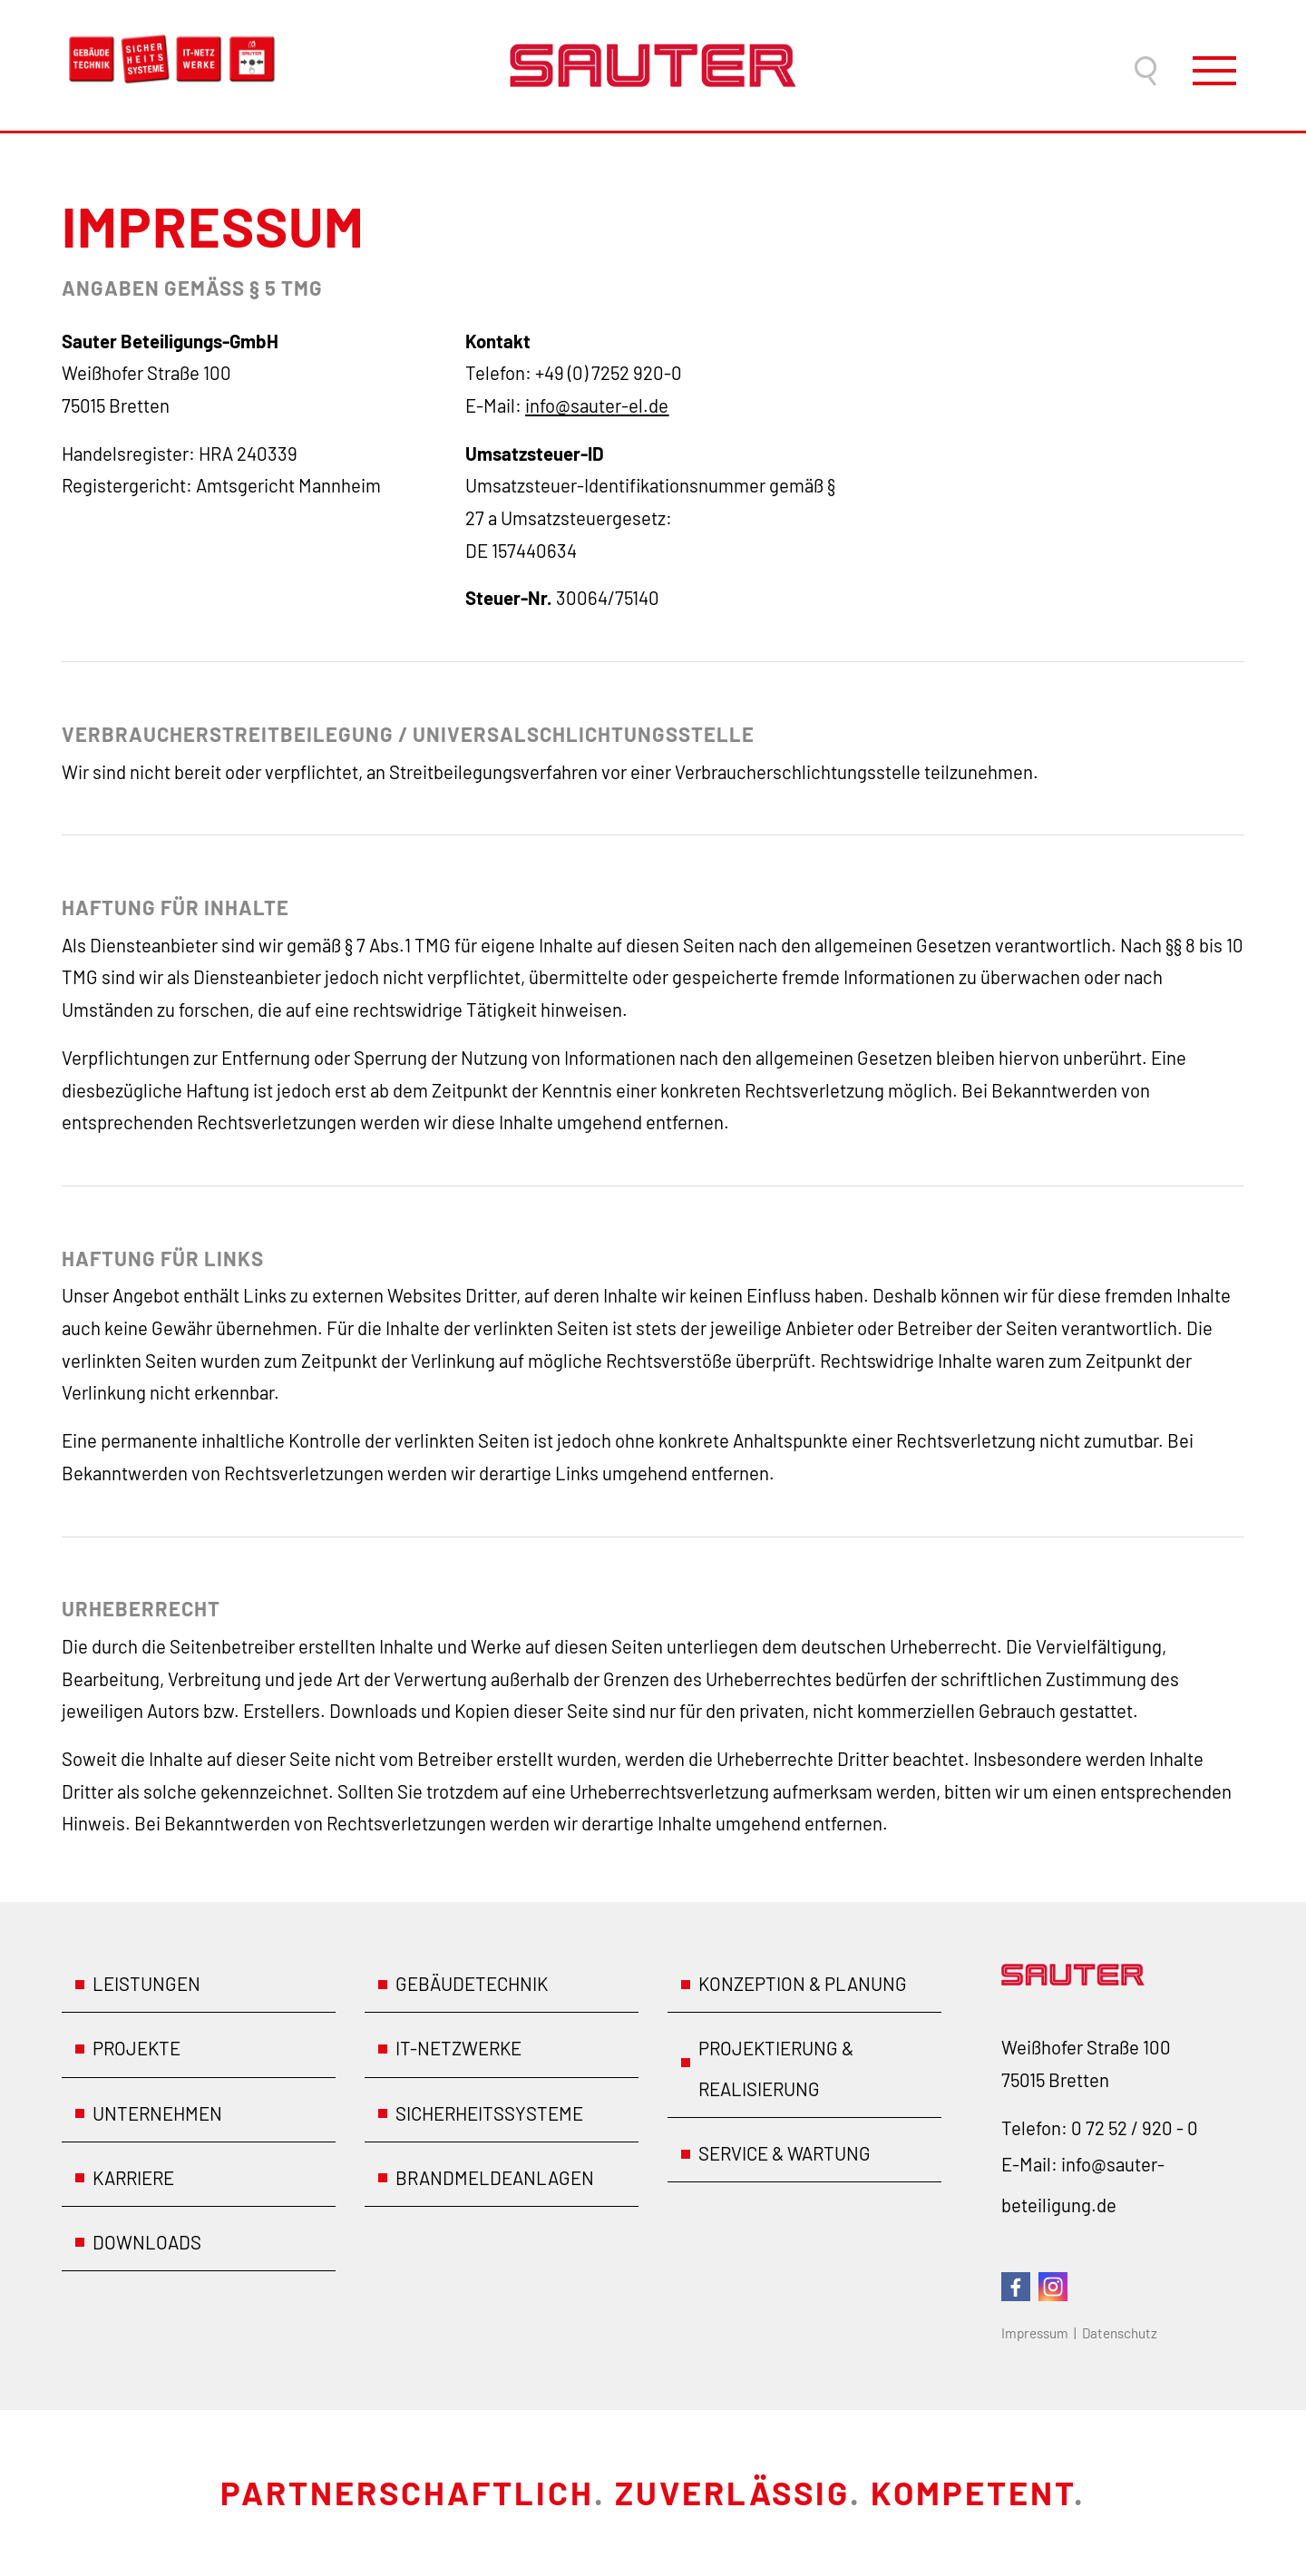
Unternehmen (157, 2113)
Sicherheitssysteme (489, 2113)
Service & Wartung (784, 2153)
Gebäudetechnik (471, 1984)
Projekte (136, 2048)
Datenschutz (1119, 2333)
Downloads (147, 2242)
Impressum (1034, 2333)
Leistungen (146, 1984)
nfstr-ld (596, 405)
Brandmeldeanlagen (494, 2178)
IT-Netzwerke (458, 2048)
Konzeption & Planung (802, 1984)
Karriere (133, 2178)
